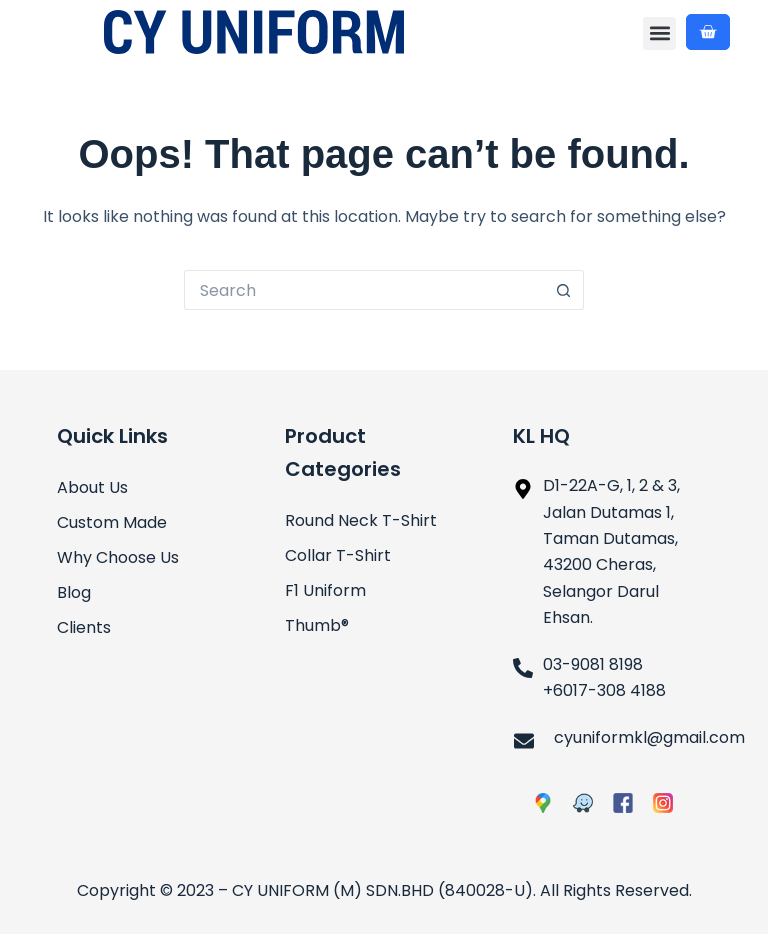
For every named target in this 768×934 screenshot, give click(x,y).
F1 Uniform (325, 590)
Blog (74, 592)
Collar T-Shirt (338, 555)
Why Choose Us (118, 557)
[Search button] (564, 290)
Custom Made (112, 522)
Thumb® (317, 625)
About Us (92, 487)
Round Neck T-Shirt (361, 520)
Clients (84, 627)
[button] (659, 33)
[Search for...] (364, 290)
